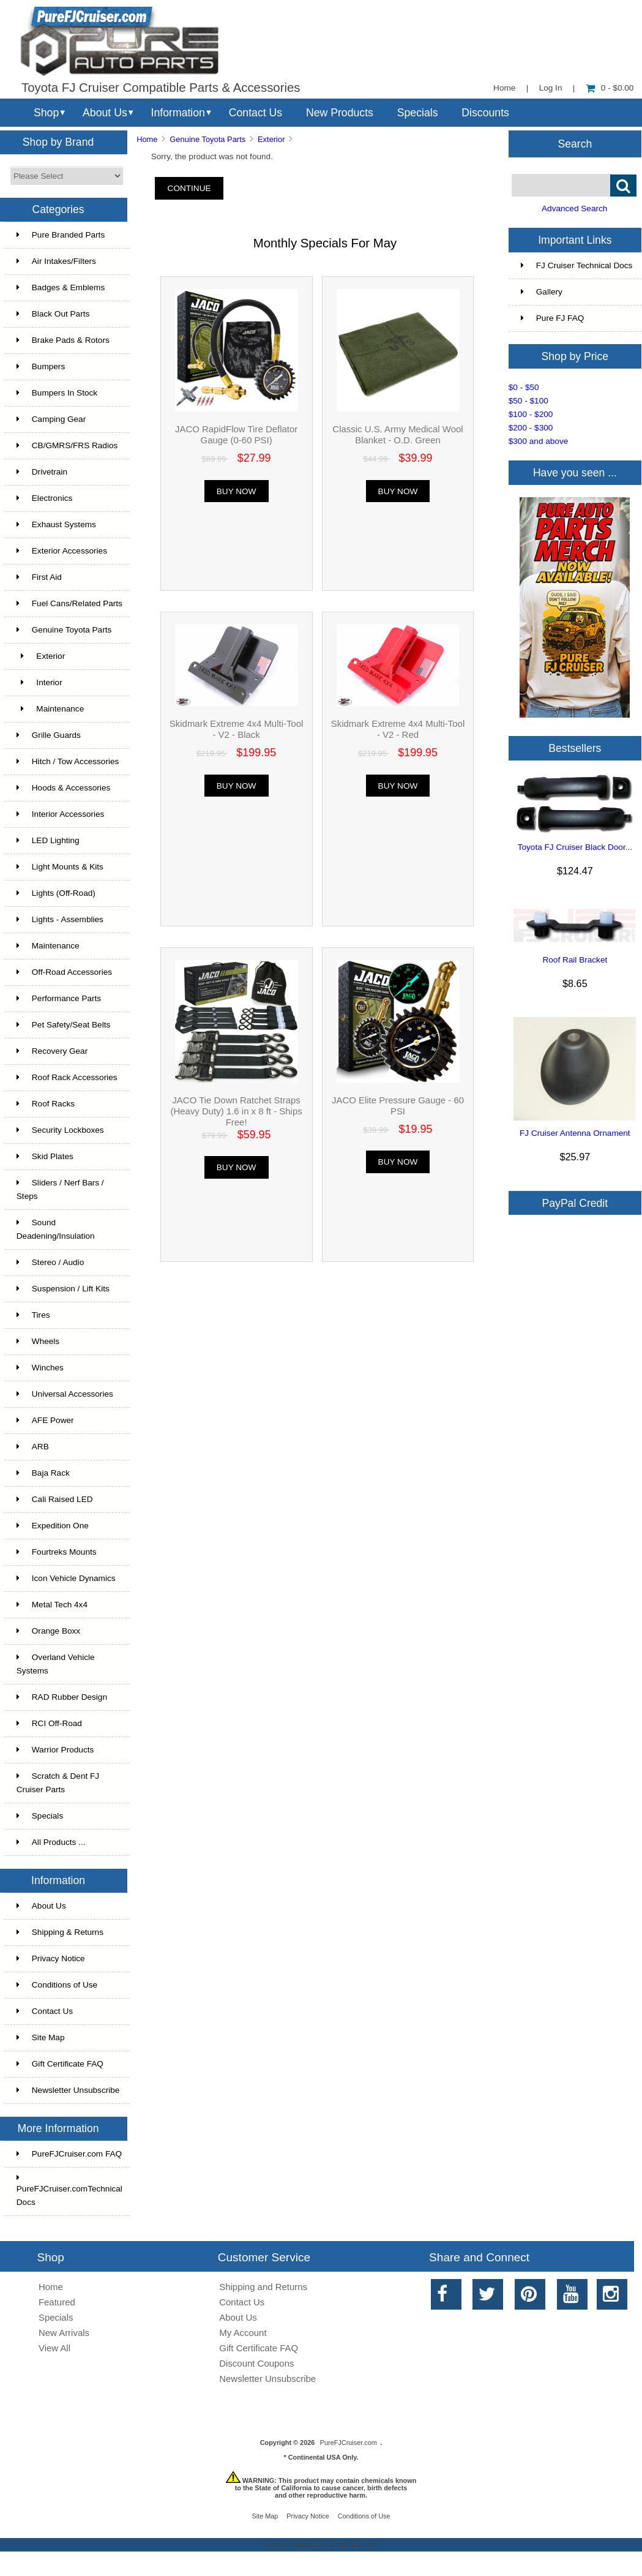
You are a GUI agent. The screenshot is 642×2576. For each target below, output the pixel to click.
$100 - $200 (531, 414)
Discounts (485, 113)
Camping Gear (51, 419)
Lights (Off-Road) (56, 893)
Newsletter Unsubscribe (68, 2090)
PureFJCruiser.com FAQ (69, 2153)
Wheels (38, 1341)
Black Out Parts (53, 313)
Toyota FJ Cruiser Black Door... (575, 847)
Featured (57, 2302)
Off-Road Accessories (64, 972)
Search (575, 143)
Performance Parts (59, 998)
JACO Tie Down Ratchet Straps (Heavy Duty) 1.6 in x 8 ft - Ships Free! (236, 1111)
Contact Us (255, 113)
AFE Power (45, 1420)
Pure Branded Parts (61, 234)
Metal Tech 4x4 (52, 1604)
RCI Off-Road (49, 1723)
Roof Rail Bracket (574, 959)
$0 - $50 (524, 387)
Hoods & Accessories (63, 787)
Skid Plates (45, 1156)
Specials (417, 113)
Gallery (541, 291)
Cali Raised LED (55, 1499)
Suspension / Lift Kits (63, 1288)
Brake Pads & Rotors (63, 340)
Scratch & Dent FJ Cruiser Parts (58, 1782)
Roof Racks (46, 1103)
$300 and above (539, 441)
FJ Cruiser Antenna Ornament (575, 1133)
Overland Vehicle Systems (56, 1664)
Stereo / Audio (50, 1262)
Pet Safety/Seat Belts (63, 1024)
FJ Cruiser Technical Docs (577, 265)
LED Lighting (48, 840)
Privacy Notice (51, 1958)
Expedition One (53, 1525)
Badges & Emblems (61, 287)
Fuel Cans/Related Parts (69, 603)
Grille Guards (49, 735)
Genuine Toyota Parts (207, 139)
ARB (33, 1446)
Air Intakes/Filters (56, 261)
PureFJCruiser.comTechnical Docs (69, 2190)
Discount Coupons (256, 2363)
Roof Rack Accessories (67, 1077)
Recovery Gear (52, 1051)
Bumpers (41, 366)
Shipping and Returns (263, 2286)
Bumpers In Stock (57, 392)
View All (54, 2348)
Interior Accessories (61, 814)
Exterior (271, 139)
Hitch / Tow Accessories (68, 761)
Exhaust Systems (56, 524)
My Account (242, 2332)
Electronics (44, 498)
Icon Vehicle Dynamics (66, 1578)
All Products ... (51, 1842)
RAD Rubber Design (62, 1697)
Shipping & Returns (60, 1932)
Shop (46, 113)
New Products (339, 113)
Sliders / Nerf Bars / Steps (60, 1189)
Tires (33, 1315)
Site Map (41, 2037)
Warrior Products (55, 1749)
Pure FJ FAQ (552, 318)
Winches (40, 1367)
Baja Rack (43, 1473)
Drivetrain (42, 471)
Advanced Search (574, 208)
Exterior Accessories (62, 550)
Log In (550, 87)
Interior (39, 682)
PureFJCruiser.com (348, 2442)
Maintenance (50, 708)
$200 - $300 (531, 427)
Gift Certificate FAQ (60, 2063)
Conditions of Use (57, 1984)
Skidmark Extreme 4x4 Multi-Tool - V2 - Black (237, 729)
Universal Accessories (65, 1394)
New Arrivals (64, 2332)
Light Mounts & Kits (60, 866)
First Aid (39, 577)
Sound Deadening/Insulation (56, 1229)
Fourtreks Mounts (57, 1551)
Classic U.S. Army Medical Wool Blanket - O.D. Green (397, 434)
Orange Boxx (48, 1630)
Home (504, 87)
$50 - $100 (528, 400)
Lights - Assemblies (60, 919)
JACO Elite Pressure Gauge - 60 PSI (398, 1105)
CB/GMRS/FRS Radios (67, 445)
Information (178, 113)
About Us (105, 113)
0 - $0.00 (610, 87)
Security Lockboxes (60, 1130)
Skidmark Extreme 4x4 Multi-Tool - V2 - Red (398, 729)
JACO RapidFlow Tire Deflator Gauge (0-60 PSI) (236, 434)
